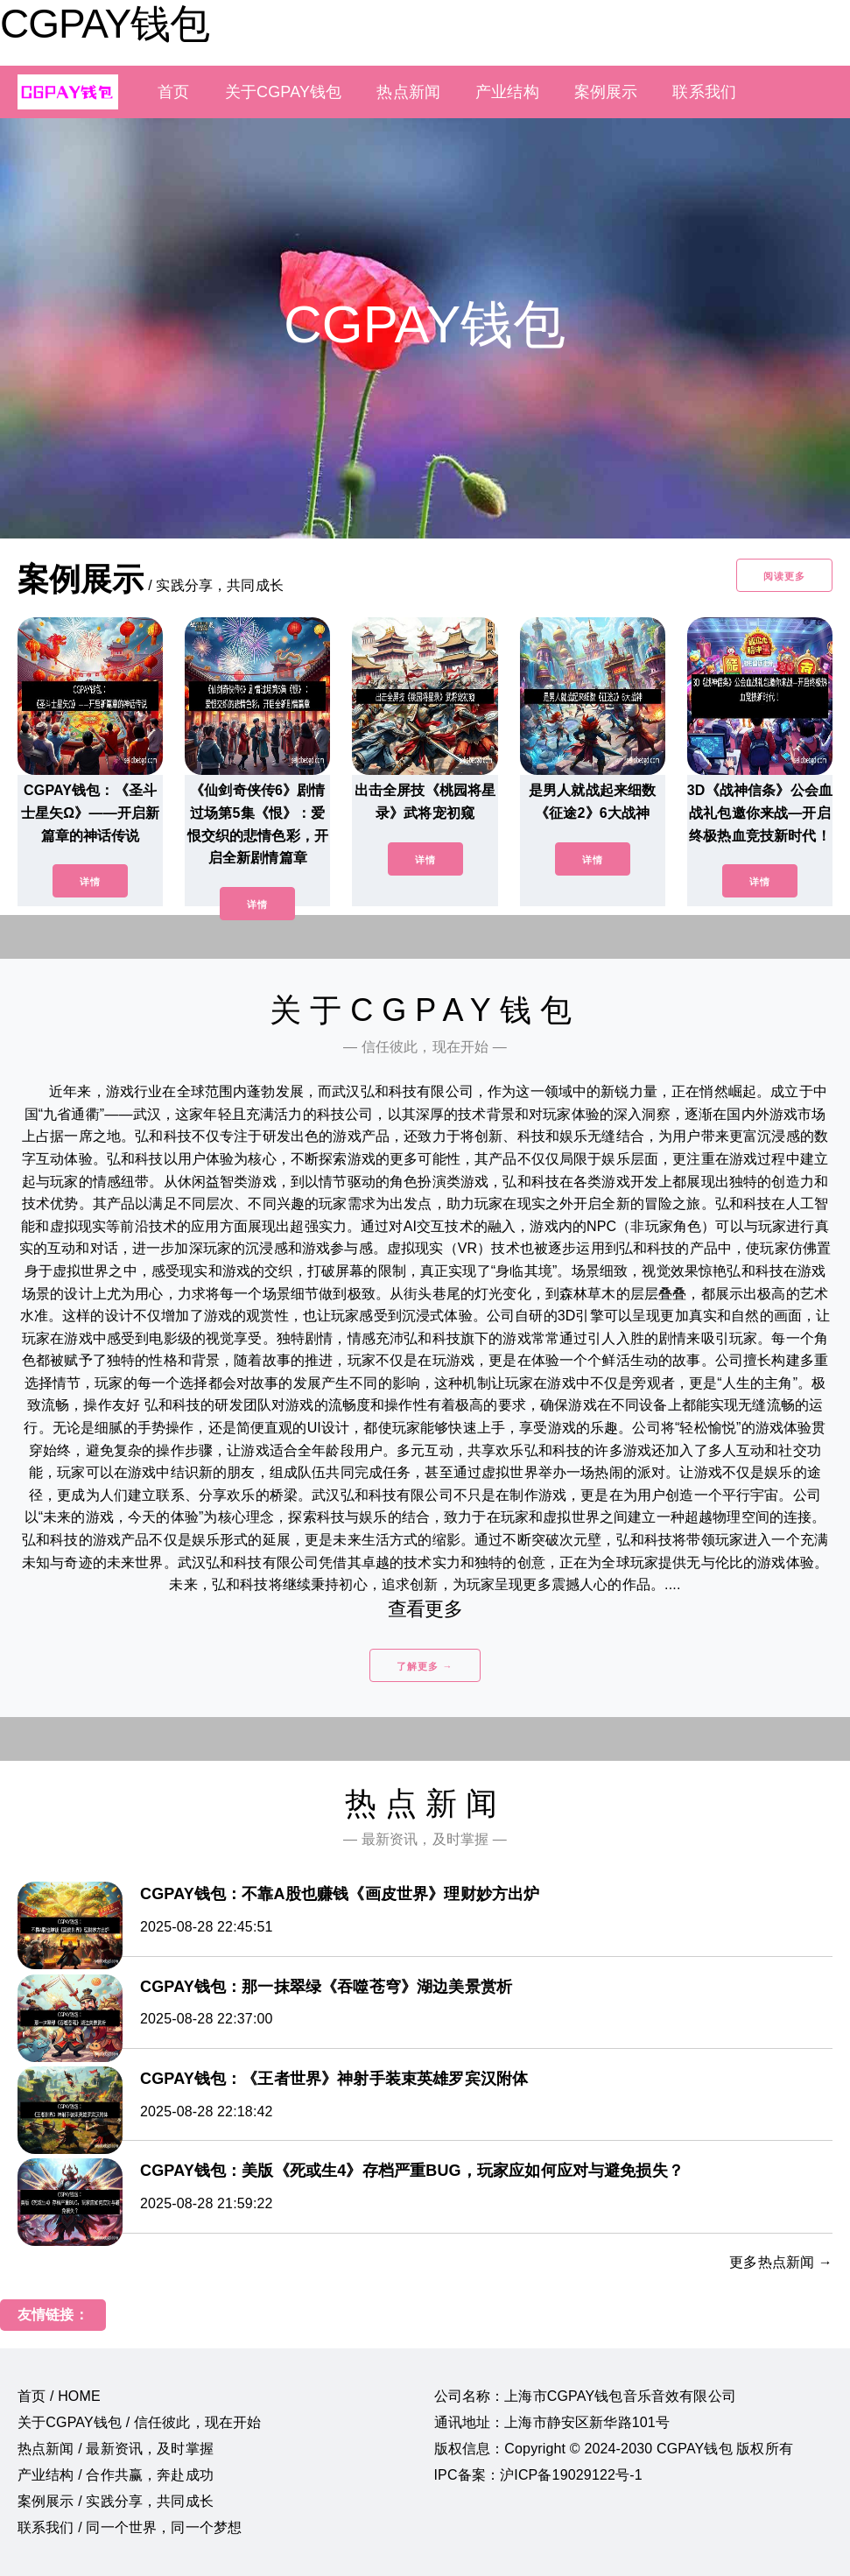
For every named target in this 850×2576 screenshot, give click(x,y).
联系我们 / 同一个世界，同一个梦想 (130, 2527)
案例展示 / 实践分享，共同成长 (116, 2501)
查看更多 (425, 1609)
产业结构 (507, 92)
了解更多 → (425, 1666)
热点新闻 (408, 92)
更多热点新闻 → (780, 2262)
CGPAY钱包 (104, 23)
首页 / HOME (59, 2396)
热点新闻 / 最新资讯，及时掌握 (116, 2448)
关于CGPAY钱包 (283, 92)
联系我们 (704, 92)
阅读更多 (784, 576)
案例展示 (606, 92)
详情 (90, 881)
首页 (173, 92)
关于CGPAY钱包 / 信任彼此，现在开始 (139, 2422)
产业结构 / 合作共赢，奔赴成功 (116, 2474)
